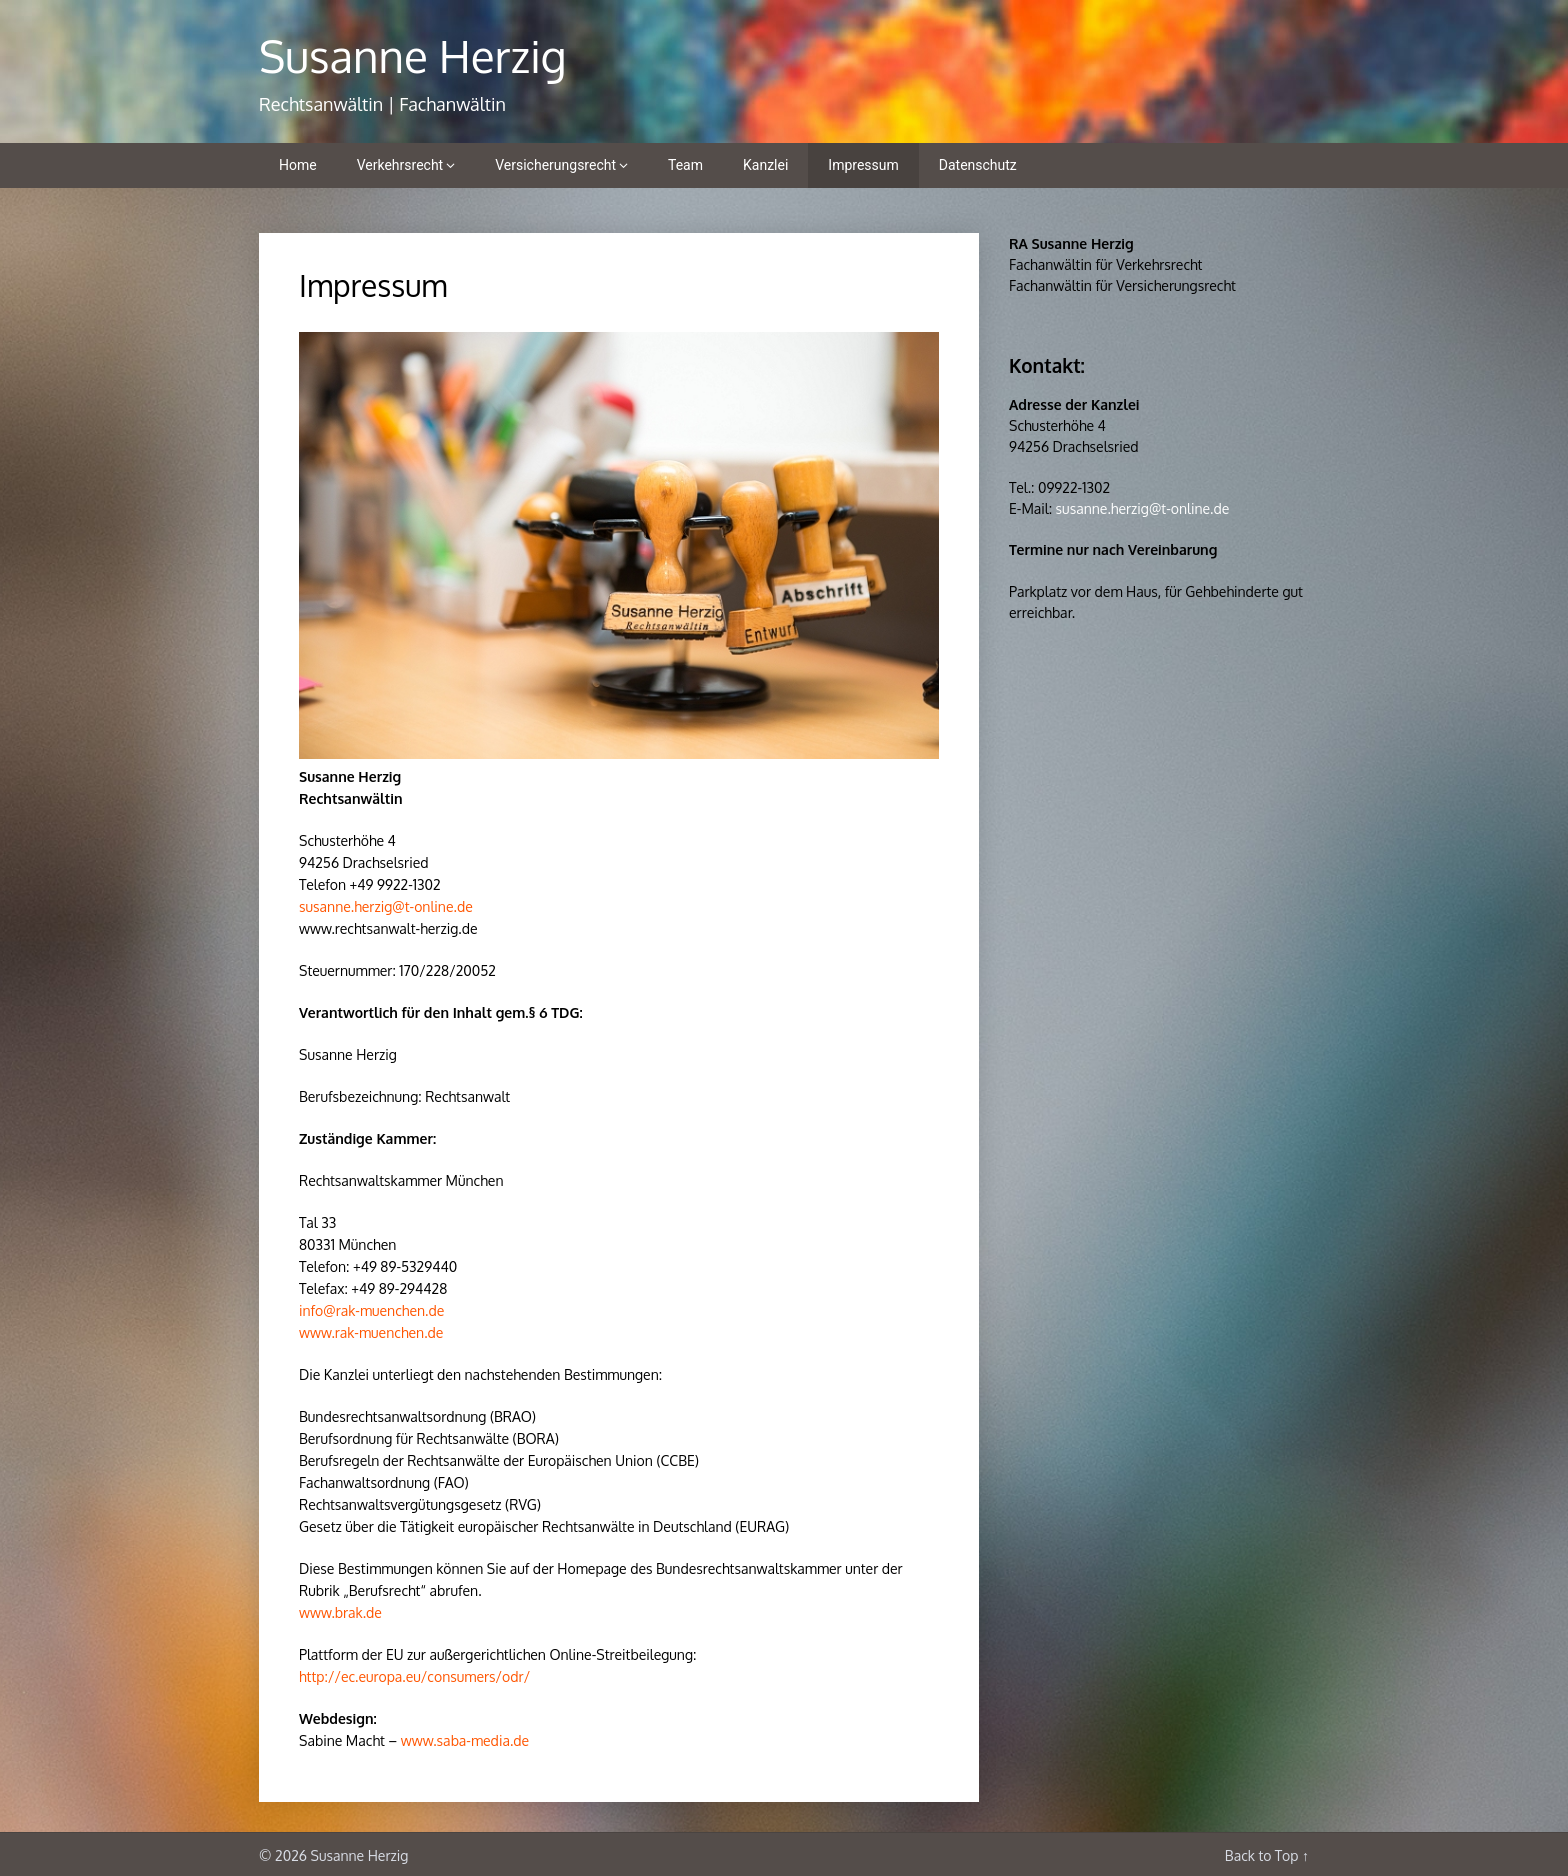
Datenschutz (978, 165)
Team (685, 165)
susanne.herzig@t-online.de (386, 906)
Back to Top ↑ (1267, 1855)
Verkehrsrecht (400, 165)
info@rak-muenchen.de (371, 1310)
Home (298, 165)
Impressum (863, 165)
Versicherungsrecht (555, 165)
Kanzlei (765, 165)
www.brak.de (340, 1612)
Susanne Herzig (413, 55)
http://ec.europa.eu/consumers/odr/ (414, 1676)
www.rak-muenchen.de (371, 1332)
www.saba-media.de (465, 1740)
